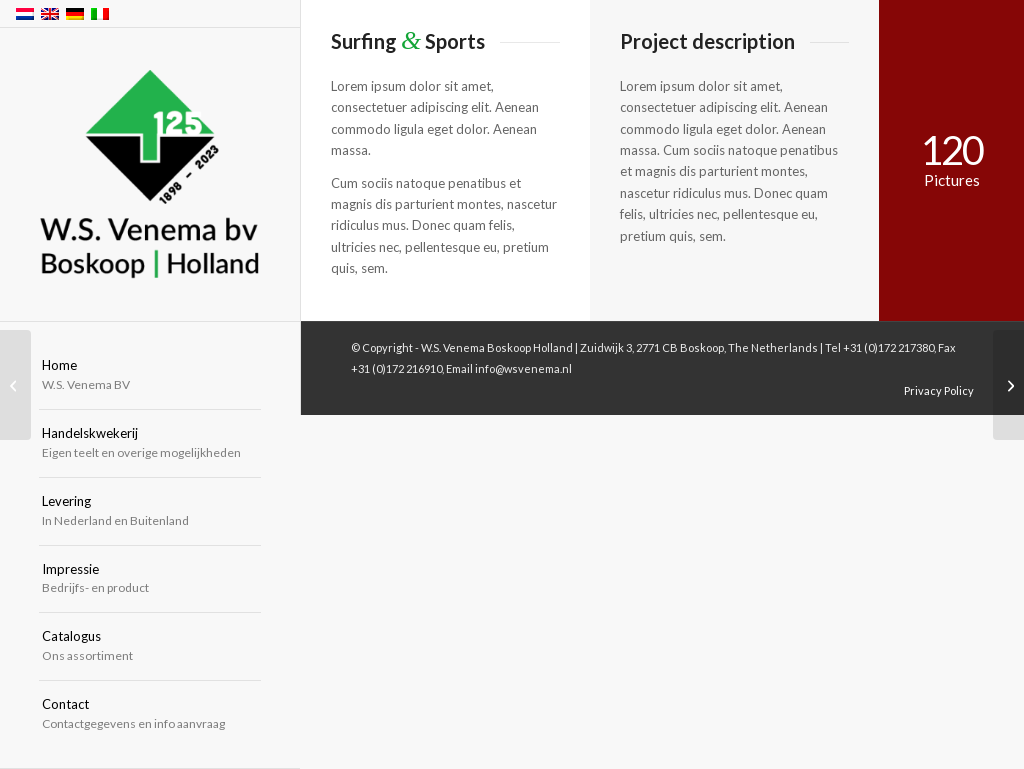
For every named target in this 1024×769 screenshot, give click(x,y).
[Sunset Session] (15, 385)
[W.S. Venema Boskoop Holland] (150, 175)
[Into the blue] (1008, 385)
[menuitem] (150, 376)
